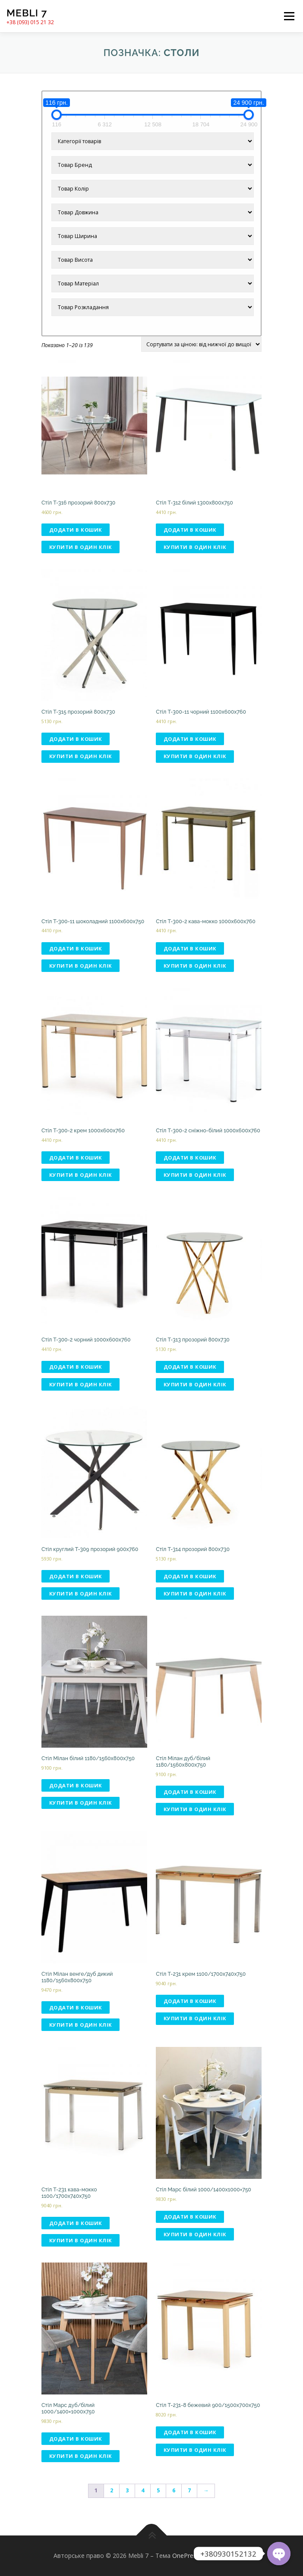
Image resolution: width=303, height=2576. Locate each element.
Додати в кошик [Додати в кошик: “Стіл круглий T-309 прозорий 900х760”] (75, 1576)
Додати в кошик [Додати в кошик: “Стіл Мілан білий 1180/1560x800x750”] (75, 1785)
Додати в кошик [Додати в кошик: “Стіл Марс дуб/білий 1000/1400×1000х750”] (75, 2438)
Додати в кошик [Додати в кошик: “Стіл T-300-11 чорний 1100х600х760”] (190, 739)
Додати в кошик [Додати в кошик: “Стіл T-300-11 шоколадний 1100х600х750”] (75, 948)
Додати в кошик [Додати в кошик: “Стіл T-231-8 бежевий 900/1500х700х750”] (190, 2432)
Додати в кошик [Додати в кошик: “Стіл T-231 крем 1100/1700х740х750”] (190, 2001)
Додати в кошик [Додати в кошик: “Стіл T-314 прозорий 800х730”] (190, 1576)
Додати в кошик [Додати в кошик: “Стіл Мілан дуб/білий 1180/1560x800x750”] (190, 1792)
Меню (289, 16)
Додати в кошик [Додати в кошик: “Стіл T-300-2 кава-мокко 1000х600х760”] (190, 948)
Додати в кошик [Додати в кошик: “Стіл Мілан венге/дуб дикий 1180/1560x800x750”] (75, 2007)
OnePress (185, 2555)
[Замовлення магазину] (201, 344)
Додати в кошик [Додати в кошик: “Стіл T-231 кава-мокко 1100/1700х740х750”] (75, 2223)
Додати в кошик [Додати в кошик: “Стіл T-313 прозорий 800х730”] (190, 1366)
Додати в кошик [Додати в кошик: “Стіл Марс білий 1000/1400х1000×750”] (190, 2216)
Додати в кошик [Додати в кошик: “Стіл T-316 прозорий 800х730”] (75, 529)
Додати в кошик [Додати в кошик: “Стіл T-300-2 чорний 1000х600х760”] (75, 1366)
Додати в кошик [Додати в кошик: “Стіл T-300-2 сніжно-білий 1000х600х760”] (190, 1157)
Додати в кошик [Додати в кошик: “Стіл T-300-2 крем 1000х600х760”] (75, 1157)
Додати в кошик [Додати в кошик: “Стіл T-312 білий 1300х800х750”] (190, 529)
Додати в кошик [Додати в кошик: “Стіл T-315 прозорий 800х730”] (75, 739)
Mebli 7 (26, 13)
